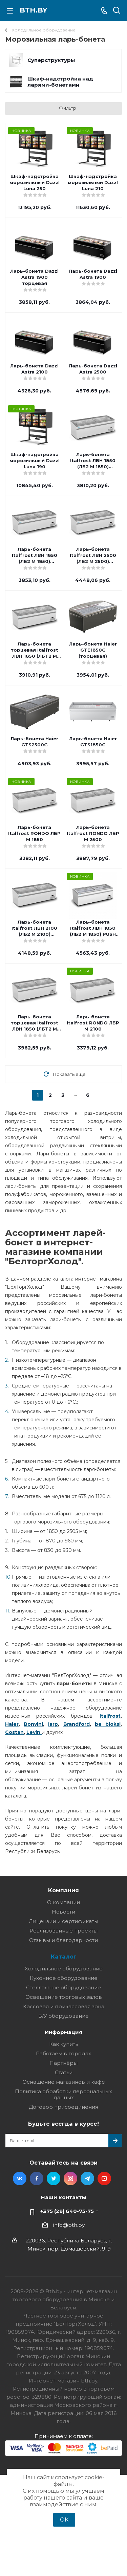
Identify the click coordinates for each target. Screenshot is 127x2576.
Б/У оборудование (63, 2016)
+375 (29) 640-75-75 (67, 2211)
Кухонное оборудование (64, 1978)
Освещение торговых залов (63, 1997)
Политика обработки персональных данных (63, 2094)
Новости (63, 1911)
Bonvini (33, 1724)
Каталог (64, 1956)
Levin (33, 1732)
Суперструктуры (51, 60)
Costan (14, 1732)
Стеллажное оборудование (63, 1987)
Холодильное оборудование (64, 1968)
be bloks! (108, 1724)
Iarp (53, 1724)
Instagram (70, 2178)
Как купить (63, 2044)
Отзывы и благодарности (63, 1940)
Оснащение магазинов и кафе (63, 2082)
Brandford (76, 1724)
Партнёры (63, 2063)
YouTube (104, 2178)
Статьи (63, 2072)
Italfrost (110, 1716)
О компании (63, 1902)
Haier (12, 1724)
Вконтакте (19, 2178)
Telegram (87, 2178)
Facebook (36, 2178)
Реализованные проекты (63, 1930)
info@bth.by (69, 2225)
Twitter (53, 2178)
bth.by (33, 10)
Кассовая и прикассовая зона (63, 2006)
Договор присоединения (63, 2107)
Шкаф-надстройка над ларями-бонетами (60, 81)
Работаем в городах (63, 2053)
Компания (63, 1890)
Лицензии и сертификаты (63, 1921)
